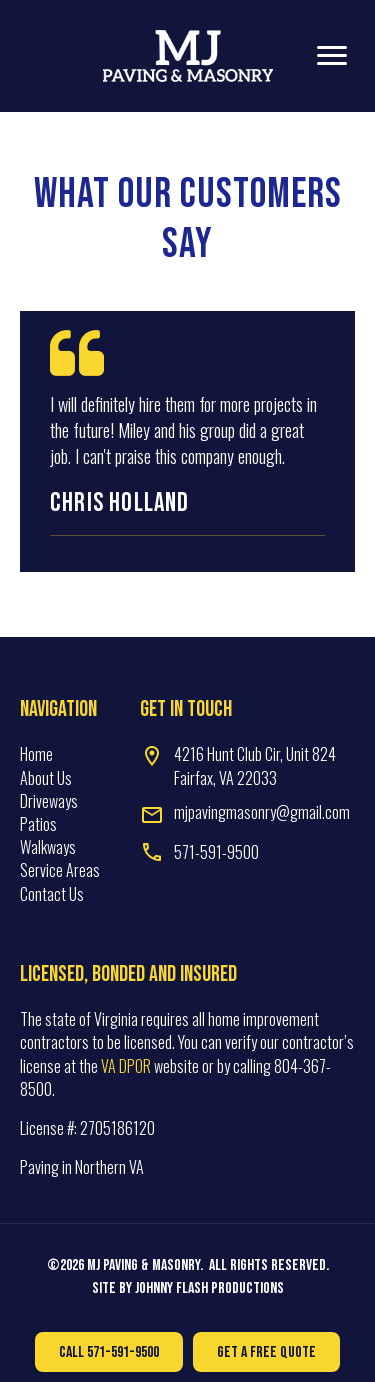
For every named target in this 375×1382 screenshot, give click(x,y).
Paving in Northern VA (82, 1167)
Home (36, 754)
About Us (46, 778)
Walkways (48, 847)
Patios (38, 824)
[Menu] (332, 56)
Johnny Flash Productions (209, 1288)
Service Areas (60, 870)
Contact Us (52, 894)
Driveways (49, 801)
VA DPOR (126, 1066)
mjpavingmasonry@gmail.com (262, 812)
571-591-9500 (216, 852)
